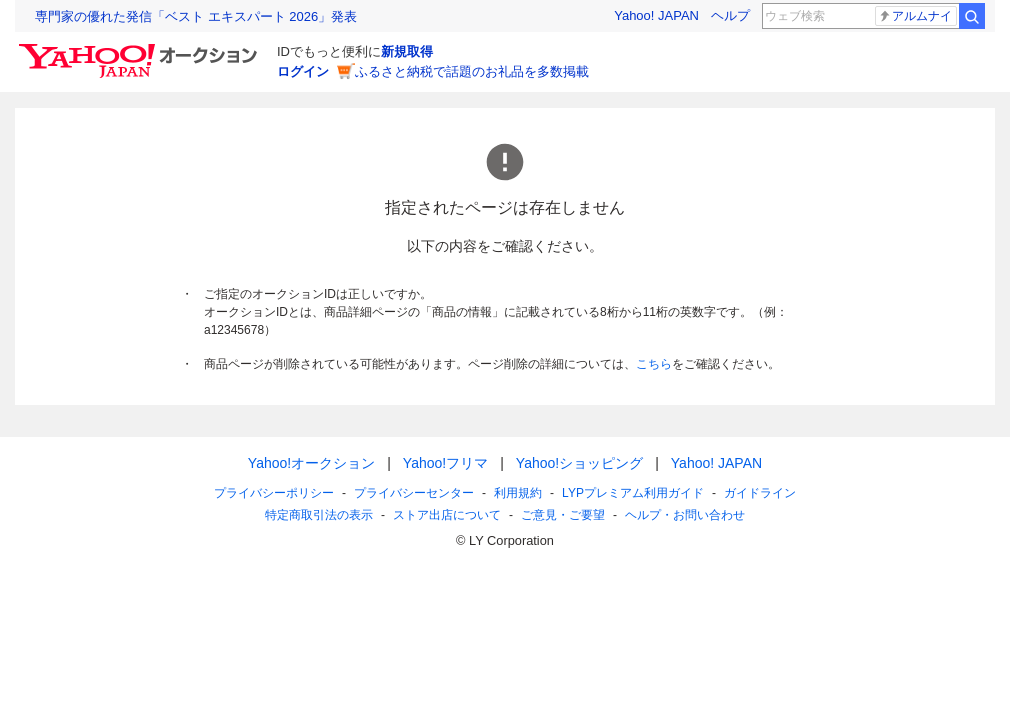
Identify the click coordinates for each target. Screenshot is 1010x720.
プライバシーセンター (414, 493)
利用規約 (518, 493)
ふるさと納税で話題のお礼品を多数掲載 (472, 71)
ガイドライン (760, 493)
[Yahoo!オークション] (141, 49)
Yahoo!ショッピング (579, 463)
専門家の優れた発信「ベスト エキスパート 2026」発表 (196, 16)
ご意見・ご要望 (563, 515)
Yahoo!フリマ (445, 463)
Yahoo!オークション (311, 463)
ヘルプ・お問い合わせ (685, 515)
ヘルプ (730, 15)
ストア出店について (447, 515)
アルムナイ (915, 16)
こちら (654, 364)
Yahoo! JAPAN (656, 15)
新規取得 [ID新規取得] (407, 51)
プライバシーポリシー (274, 493)
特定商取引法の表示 (319, 515)
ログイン (303, 71)
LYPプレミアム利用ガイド (633, 493)
